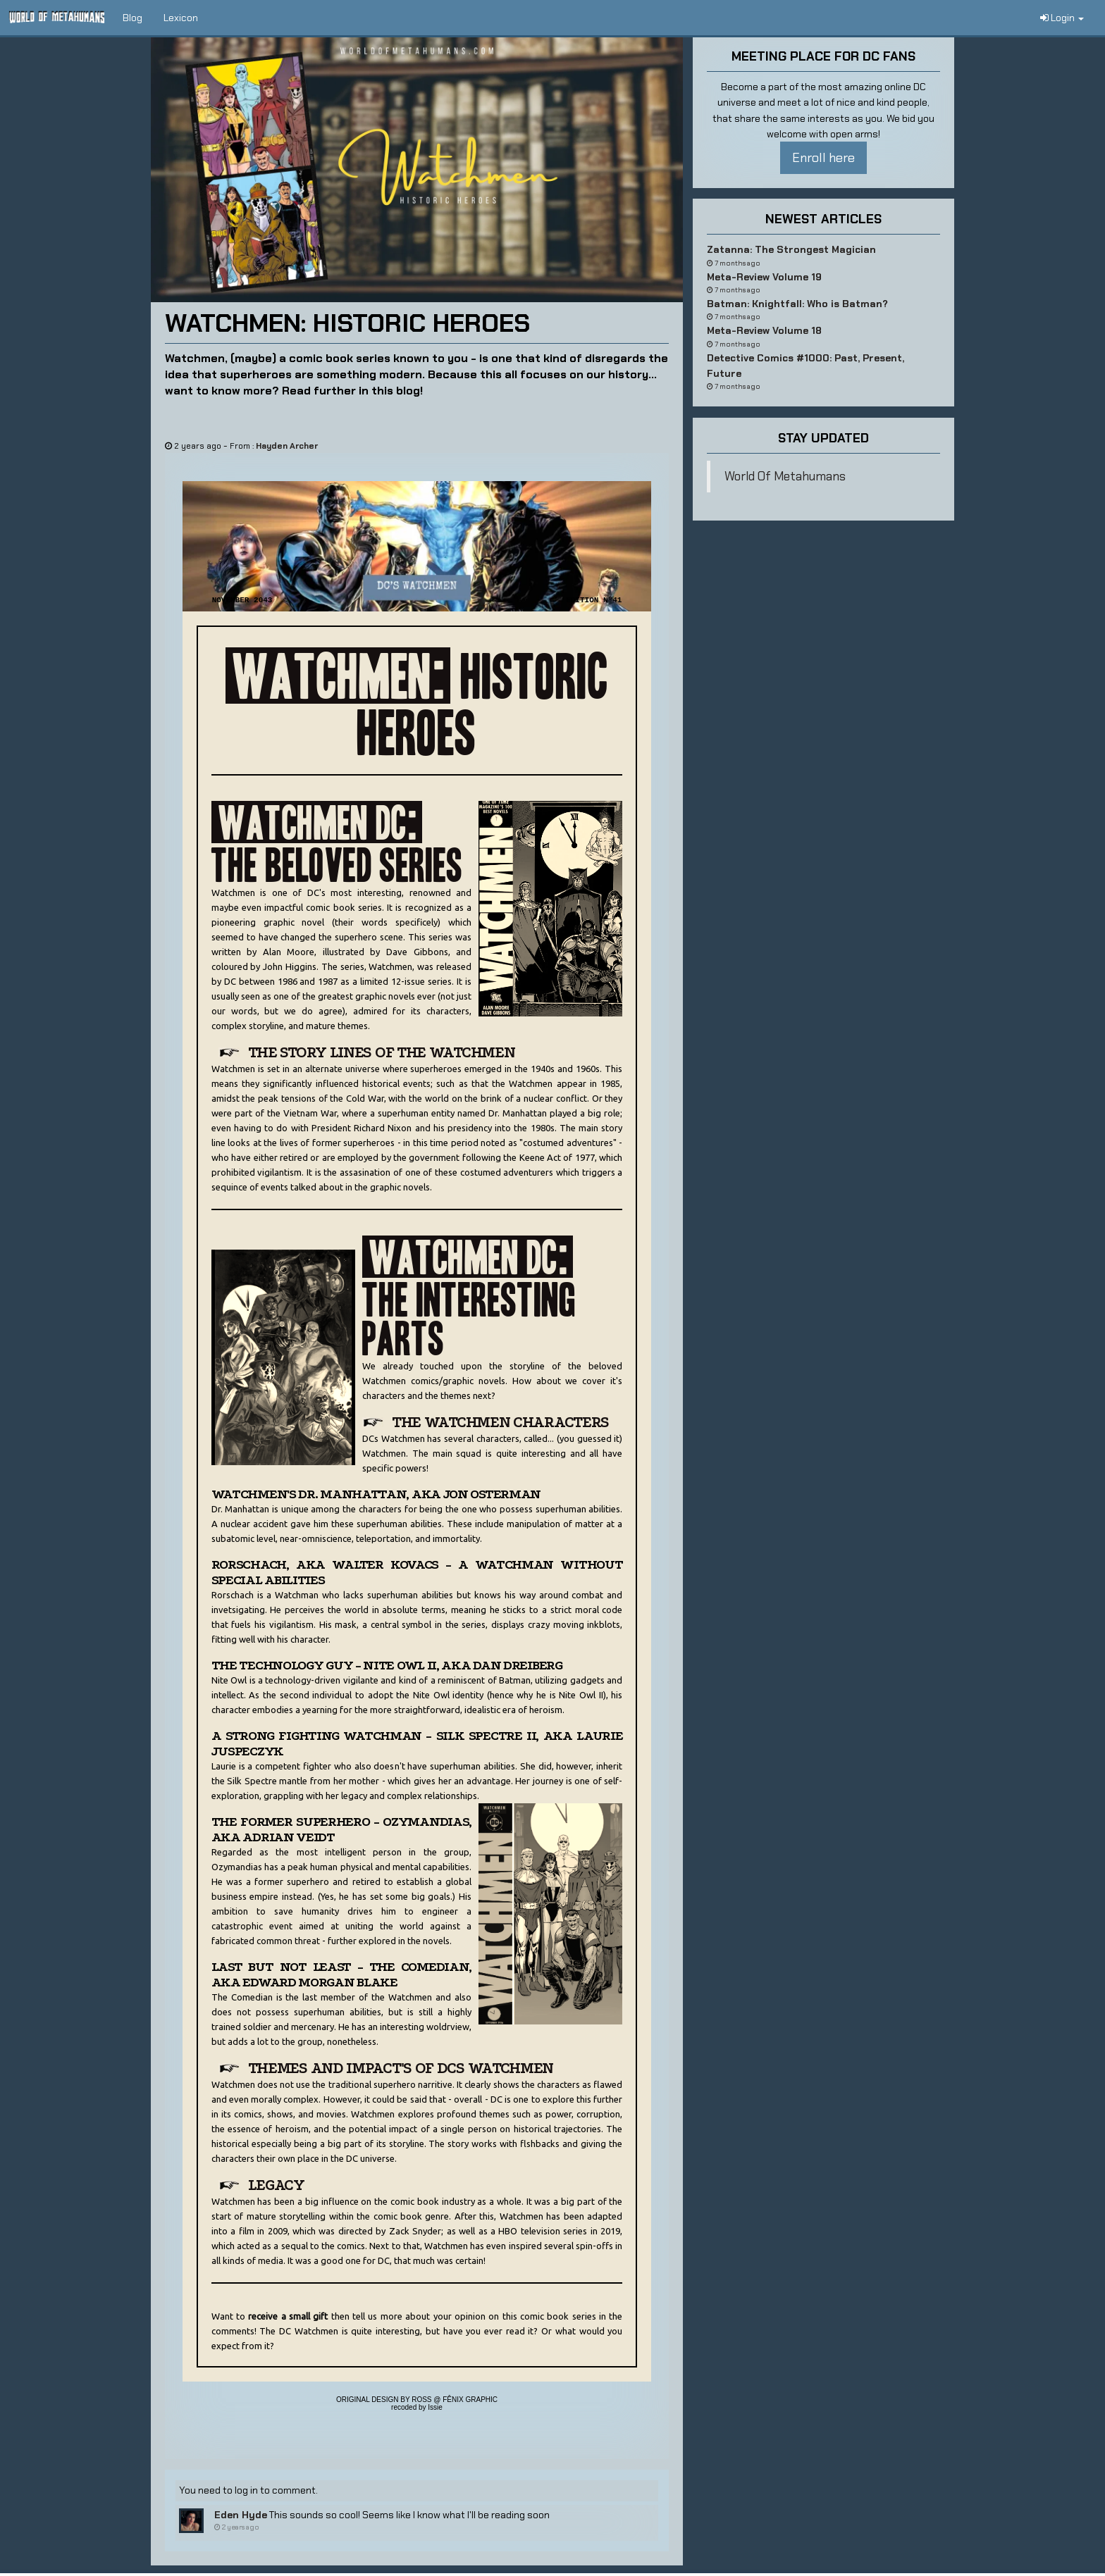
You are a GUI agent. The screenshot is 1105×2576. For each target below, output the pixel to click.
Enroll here (823, 157)
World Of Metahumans (785, 476)
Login (1062, 17)
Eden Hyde (240, 2514)
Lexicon (180, 17)
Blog (132, 17)
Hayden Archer (287, 446)
